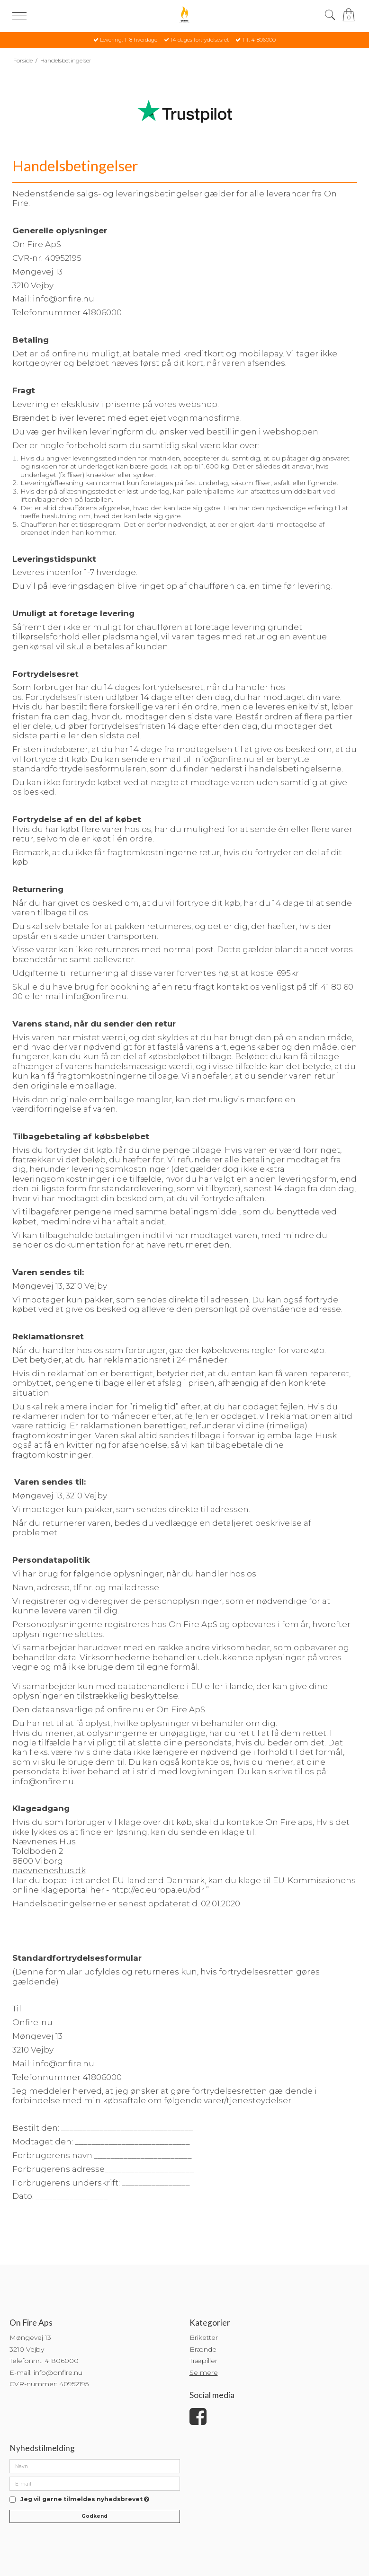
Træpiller (203, 2360)
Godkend (94, 2516)
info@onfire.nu (223, 759)
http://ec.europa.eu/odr (157, 1889)
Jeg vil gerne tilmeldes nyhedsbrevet (84, 2499)
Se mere (203, 2372)
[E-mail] (94, 2483)
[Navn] (94, 2465)
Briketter (203, 2337)
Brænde (202, 2349)
